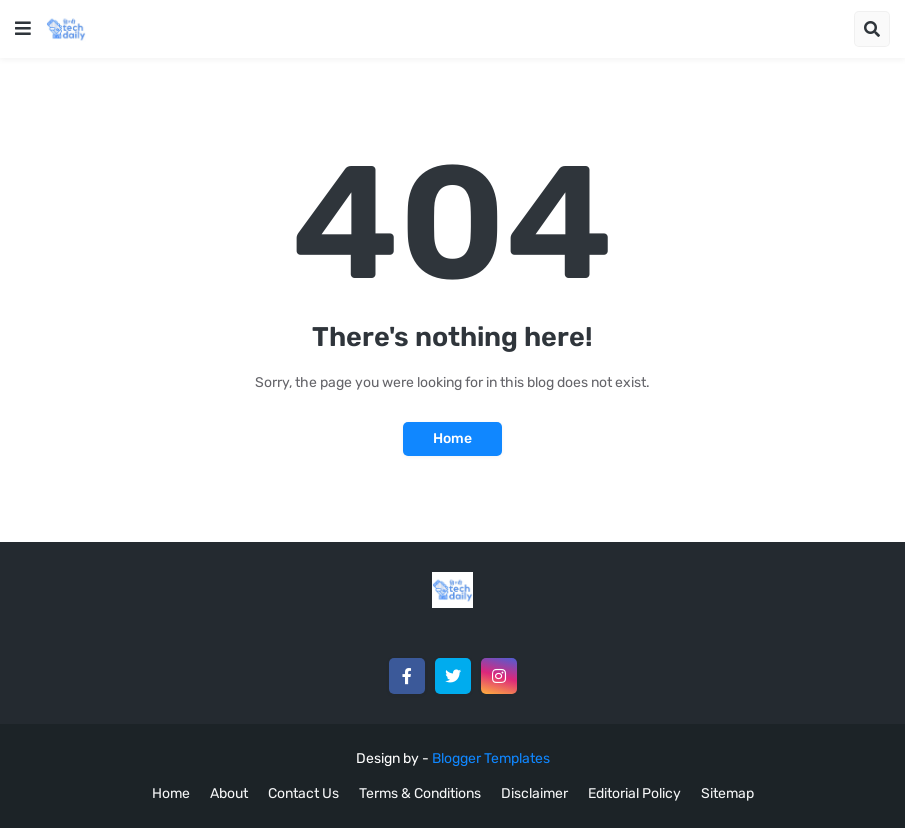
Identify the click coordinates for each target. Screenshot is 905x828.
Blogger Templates (491, 758)
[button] (23, 29)
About (229, 793)
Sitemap (727, 793)
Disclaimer (534, 793)
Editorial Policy (634, 793)
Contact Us (303, 793)
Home (452, 438)
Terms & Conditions (420, 793)
